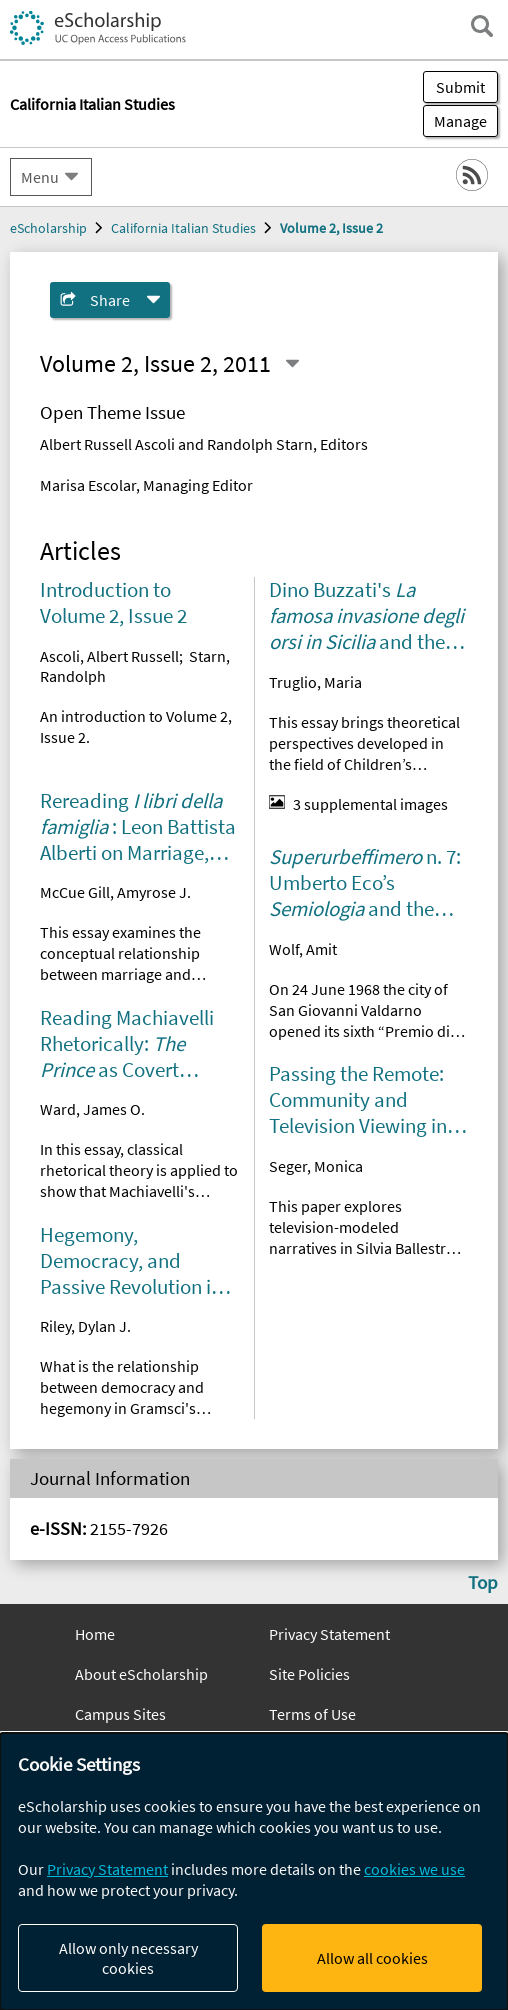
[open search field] (482, 26)
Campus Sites (120, 1714)
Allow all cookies (372, 1958)
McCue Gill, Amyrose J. (115, 892)
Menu (40, 177)
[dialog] (254, 1871)
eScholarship (48, 228)
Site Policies (309, 1674)
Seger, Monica (316, 1166)
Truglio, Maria (315, 682)
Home (95, 1634)
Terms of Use (312, 1714)
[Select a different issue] (292, 364)
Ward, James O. (92, 1109)
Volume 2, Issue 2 (331, 228)
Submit (460, 87)
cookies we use (414, 1869)
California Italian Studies (183, 228)
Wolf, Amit (303, 949)
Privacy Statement (329, 1634)
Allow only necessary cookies (128, 1958)
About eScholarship (141, 1674)
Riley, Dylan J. (85, 1326)
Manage (455, 121)
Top (483, 1582)
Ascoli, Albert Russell (109, 656)
